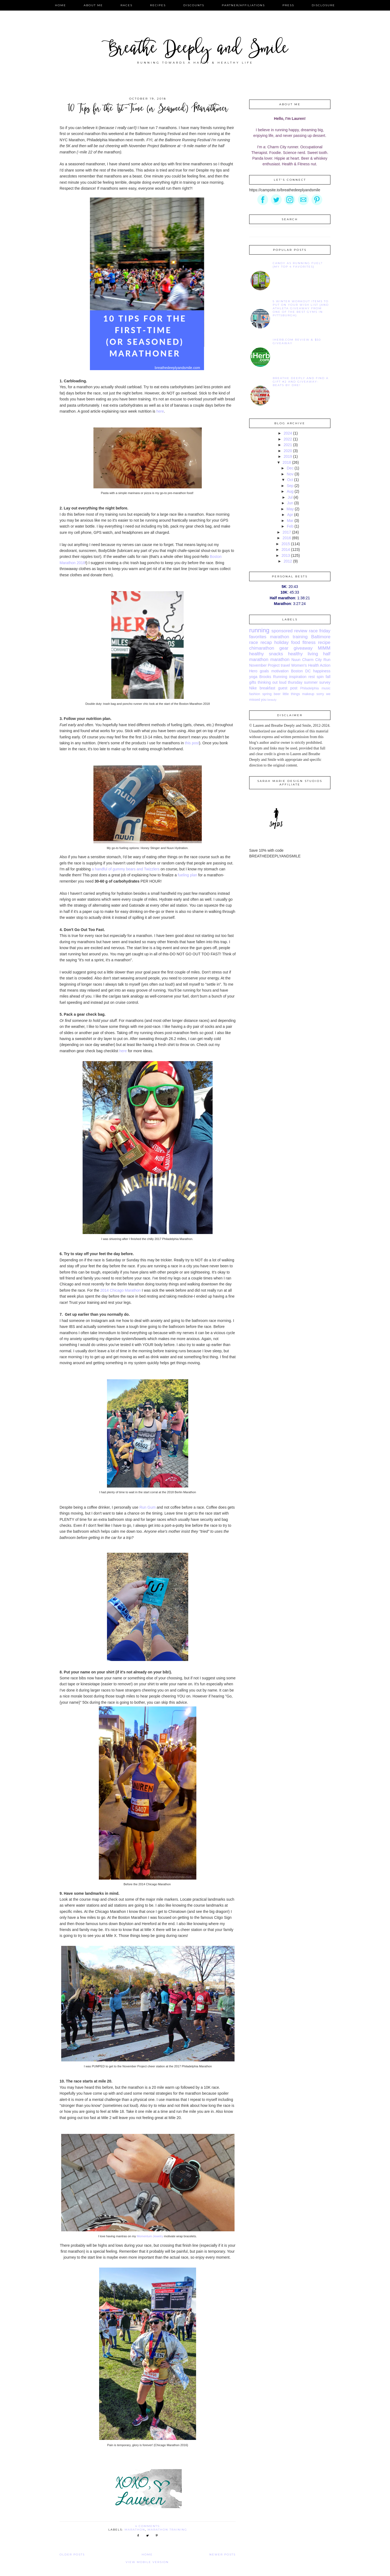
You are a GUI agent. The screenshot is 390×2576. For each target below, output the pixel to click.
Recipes (158, 5)
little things (291, 694)
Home (60, 5)
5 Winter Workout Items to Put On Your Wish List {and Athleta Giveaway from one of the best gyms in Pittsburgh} (301, 308)
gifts (252, 682)
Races (126, 5)
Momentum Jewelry (150, 2236)
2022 (288, 439)
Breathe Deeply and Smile (195, 50)
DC (308, 671)
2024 (288, 433)
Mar (290, 520)
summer (311, 682)
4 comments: (148, 2526)
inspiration (298, 677)
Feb (290, 526)
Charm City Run (316, 659)
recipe (324, 642)
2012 (288, 561)
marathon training (167, 2529)
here (160, 411)
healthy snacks (266, 653)
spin (320, 677)
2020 (288, 451)
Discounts (193, 5)
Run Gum (147, 1507)
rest (311, 677)
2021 (288, 445)
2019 (288, 456)
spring (266, 694)
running (259, 630)
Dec (290, 468)
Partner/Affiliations (243, 5)
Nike (253, 688)
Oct (290, 480)
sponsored (281, 630)
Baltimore (320, 636)
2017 (286, 532)
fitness (309, 642)
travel (285, 665)
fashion (254, 694)
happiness (321, 671)
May (290, 509)
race (313, 630)
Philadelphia (309, 688)
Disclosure (323, 5)
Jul (290, 497)
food (295, 642)
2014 (285, 549)
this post (192, 743)
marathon (135, 2529)
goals (264, 671)
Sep (290, 485)
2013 (285, 555)
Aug (290, 491)
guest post (287, 688)
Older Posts (72, 2554)
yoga (253, 677)
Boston (297, 671)
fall (328, 677)
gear (284, 648)
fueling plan (187, 875)
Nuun (295, 659)
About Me (93, 5)
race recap (260, 642)
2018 (286, 462)
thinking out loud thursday (280, 682)
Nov (290, 474)
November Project (264, 665)
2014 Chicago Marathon (120, 1290)
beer (277, 694)
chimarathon (261, 648)
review (300, 630)
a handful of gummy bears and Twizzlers (126, 869)
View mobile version (147, 2562)
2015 (285, 544)
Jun (290, 503)
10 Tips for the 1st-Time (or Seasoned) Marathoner (147, 109)
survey (324, 682)
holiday (281, 642)
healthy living (303, 653)
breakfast (267, 688)
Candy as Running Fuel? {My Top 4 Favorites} (298, 264)
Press (288, 5)
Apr (290, 514)
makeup (308, 694)
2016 (286, 538)
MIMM (324, 648)
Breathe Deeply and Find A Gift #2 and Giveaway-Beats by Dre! (301, 381)
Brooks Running (273, 677)
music (325, 688)
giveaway (303, 648)
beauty (272, 699)
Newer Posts (222, 2554)
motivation (280, 671)
